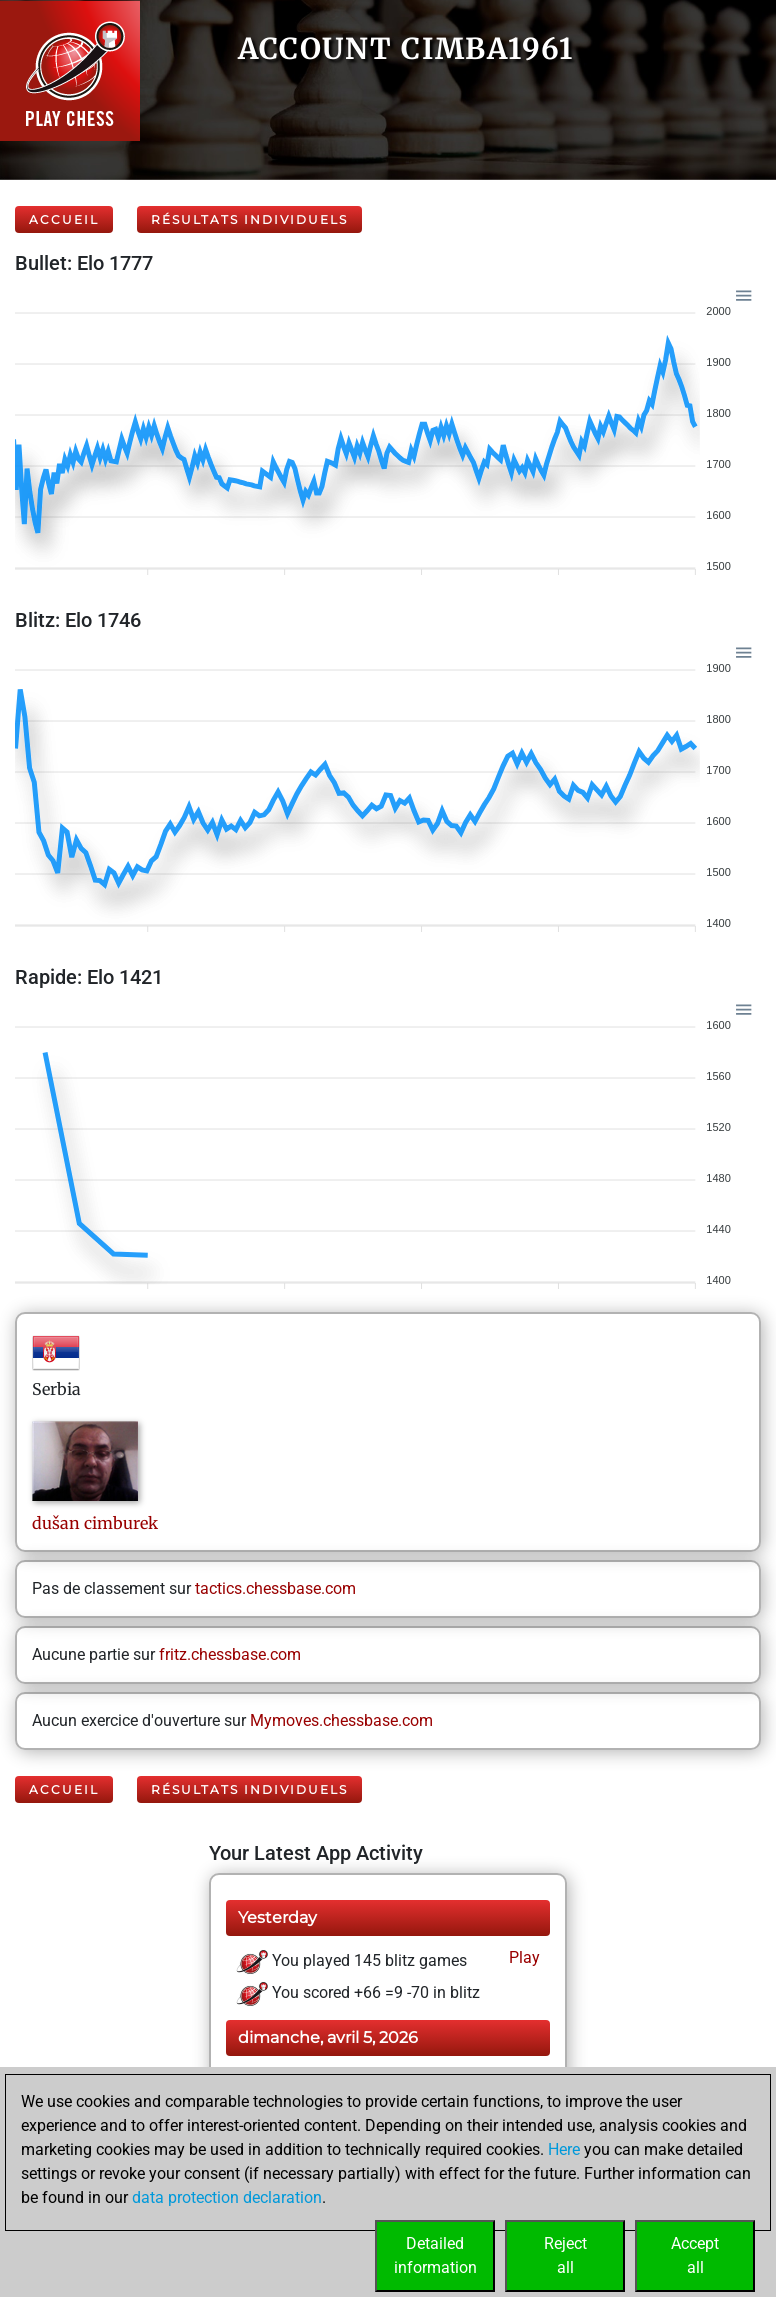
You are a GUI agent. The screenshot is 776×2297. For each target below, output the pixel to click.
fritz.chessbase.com (230, 1654)
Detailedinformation (435, 2255)
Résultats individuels (249, 219)
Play (522, 1957)
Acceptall (695, 2255)
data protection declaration (227, 2197)
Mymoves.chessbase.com (341, 1720)
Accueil (64, 219)
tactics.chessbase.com (275, 1588)
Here (564, 2149)
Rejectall (565, 2255)
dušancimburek (95, 1523)
